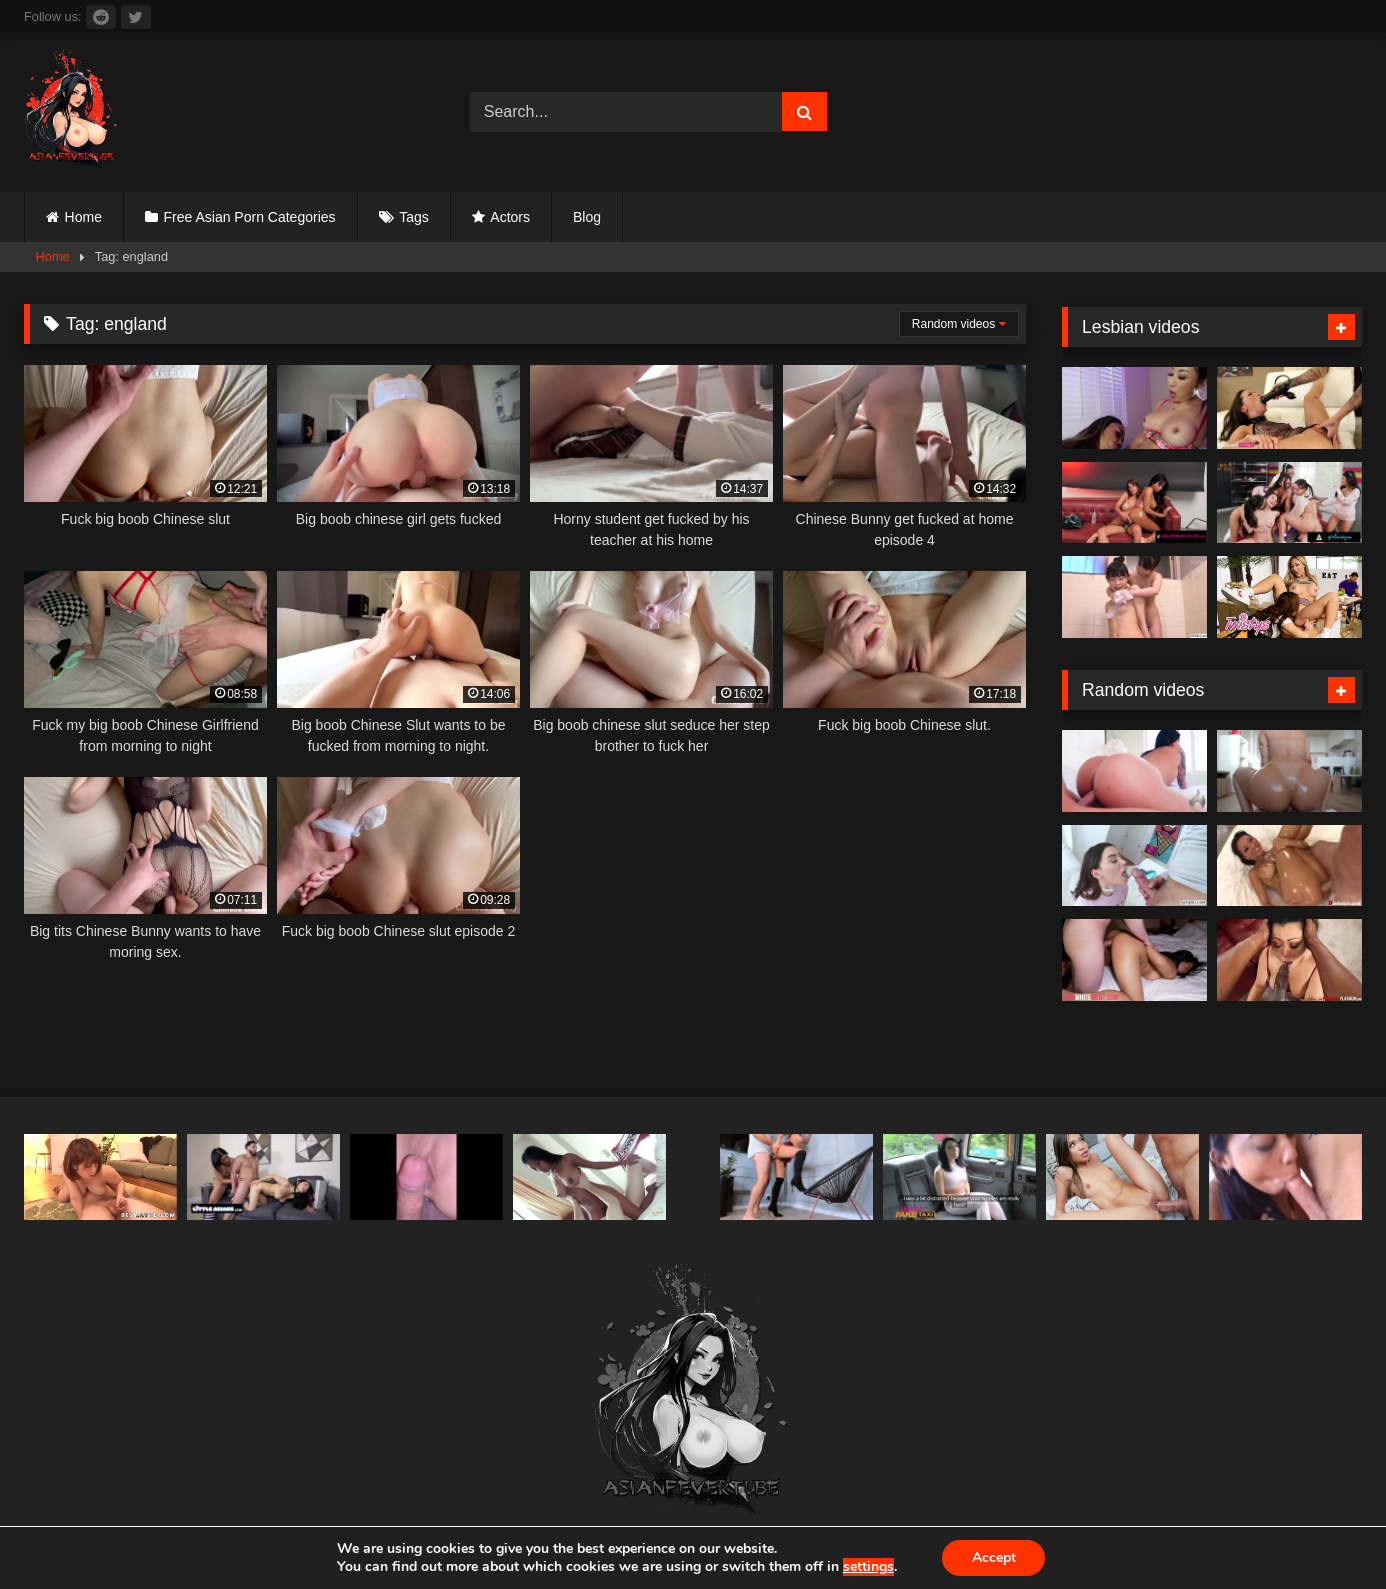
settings (867, 1567)
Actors (510, 217)
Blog (587, 217)
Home (83, 217)
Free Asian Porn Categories (250, 217)
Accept (994, 1557)
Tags (414, 217)
